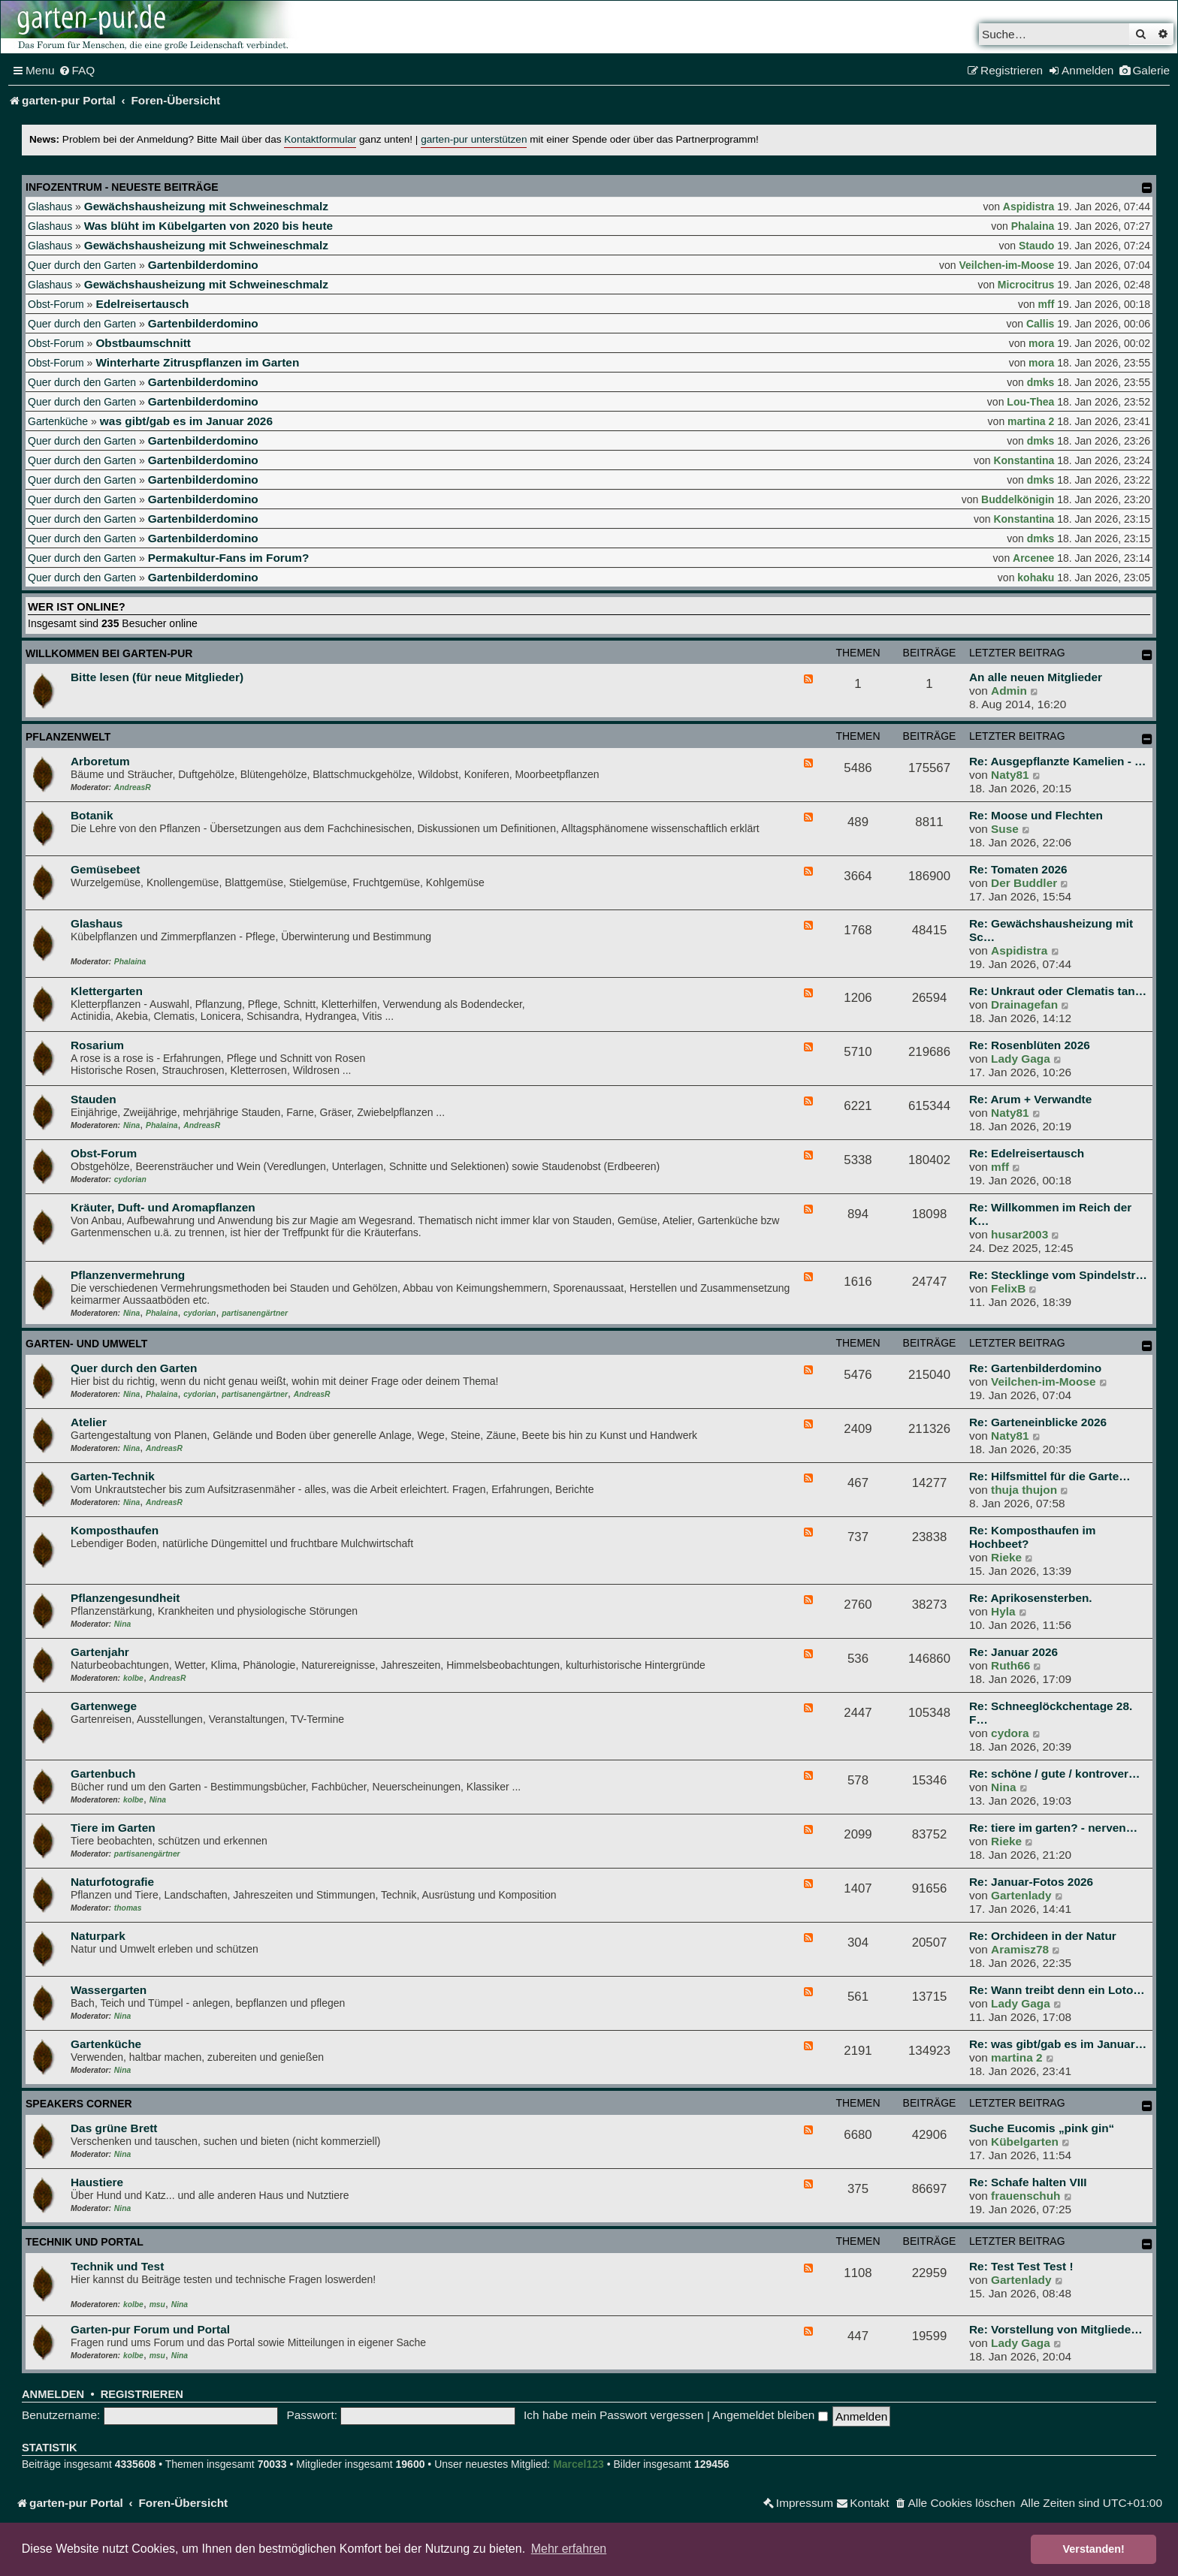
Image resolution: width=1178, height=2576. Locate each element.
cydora (1009, 1733)
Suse (1005, 828)
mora (1041, 343)
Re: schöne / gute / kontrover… (1054, 1773)
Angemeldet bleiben (769, 2415)
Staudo (1036, 246)
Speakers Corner (79, 2104)
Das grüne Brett (114, 2128)
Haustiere (97, 2182)
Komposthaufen (115, 1530)
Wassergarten (108, 1989)
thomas (128, 1908)
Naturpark (98, 1935)
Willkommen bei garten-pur (109, 653)
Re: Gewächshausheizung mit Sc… (1051, 930)
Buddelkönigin (1017, 499)
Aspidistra (1028, 207)
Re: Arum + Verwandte (1030, 1099)
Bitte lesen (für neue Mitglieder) (157, 677)
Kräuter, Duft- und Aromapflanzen (163, 1207)
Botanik (92, 815)
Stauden (93, 1099)
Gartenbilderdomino (203, 264)
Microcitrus (1026, 285)
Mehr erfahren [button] (569, 2548)
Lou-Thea (1030, 402)
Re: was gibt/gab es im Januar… (1057, 2044)
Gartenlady (1021, 1895)
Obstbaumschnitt (143, 342)
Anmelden (53, 2394)
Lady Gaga (1020, 1058)
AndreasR (132, 787)
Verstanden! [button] (1094, 2549)
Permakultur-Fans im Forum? (229, 557)
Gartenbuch (103, 1773)
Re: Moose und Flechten (1036, 815)
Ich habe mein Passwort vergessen (614, 2415)
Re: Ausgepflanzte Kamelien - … (1057, 761)
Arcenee (1033, 558)
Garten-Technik (113, 1476)
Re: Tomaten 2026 (1018, 869)
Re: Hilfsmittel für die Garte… (1050, 1476)
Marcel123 (578, 2464)
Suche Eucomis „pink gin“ (1041, 2128)
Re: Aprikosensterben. (1030, 1597)
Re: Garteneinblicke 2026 (1038, 1422)
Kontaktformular (320, 139)
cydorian (130, 1179)
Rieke (1006, 1557)
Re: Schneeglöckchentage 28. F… (1050, 1713)
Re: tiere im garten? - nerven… (1053, 1827)
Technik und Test (117, 2266)
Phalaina (1033, 226)
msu (157, 2304)
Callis (1040, 324)
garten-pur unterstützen (474, 139)
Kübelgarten (1025, 2141)
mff (1046, 304)
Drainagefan (1024, 1004)
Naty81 (1009, 774)
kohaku (1035, 578)
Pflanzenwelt (68, 737)
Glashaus (50, 207)
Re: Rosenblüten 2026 (1029, 1045)
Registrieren (142, 2394)
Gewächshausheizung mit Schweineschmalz (206, 206)
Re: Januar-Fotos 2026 (1031, 1881)
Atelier (89, 1422)
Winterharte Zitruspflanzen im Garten (197, 362)
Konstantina (1023, 460)
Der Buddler (1024, 882)
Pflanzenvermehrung (128, 1274)
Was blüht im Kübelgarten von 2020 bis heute (208, 225)
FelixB (1008, 1288)
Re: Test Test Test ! (1021, 2266)
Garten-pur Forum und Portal (150, 2329)
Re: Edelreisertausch (1026, 1153)
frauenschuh (1025, 2195)
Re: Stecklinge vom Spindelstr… (1058, 1274)
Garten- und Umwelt (86, 1344)
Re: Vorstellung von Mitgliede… (1056, 2329)
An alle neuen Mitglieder (1035, 677)
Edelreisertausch (142, 303)
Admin (1009, 690)
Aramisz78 (1020, 1949)
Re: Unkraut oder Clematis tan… (1057, 991)
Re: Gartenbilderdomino (1035, 1368)
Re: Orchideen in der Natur (1042, 1935)
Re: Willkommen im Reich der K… (1050, 1214)
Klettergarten (107, 991)
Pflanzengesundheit (125, 1597)
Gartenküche (58, 421)
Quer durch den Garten (82, 265)
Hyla (1003, 1611)
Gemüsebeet (105, 869)
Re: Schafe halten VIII (1028, 2182)
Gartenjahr (100, 1651)
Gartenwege (104, 1706)
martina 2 (1030, 421)
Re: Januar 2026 (1013, 1651)
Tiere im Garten (113, 1827)
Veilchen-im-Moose (1007, 265)
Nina (131, 1125)
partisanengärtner (255, 1313)
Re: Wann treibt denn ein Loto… (1057, 1989)
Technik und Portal (84, 2242)
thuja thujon (1024, 1489)
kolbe (133, 1678)
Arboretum (100, 761)
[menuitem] (77, 70)
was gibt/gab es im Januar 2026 (186, 421)
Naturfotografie (112, 1881)
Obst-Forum (56, 304)
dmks (1041, 382)
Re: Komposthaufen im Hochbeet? (1032, 1537)
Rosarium (97, 1045)
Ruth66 (1010, 1665)
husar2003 (1019, 1234)
